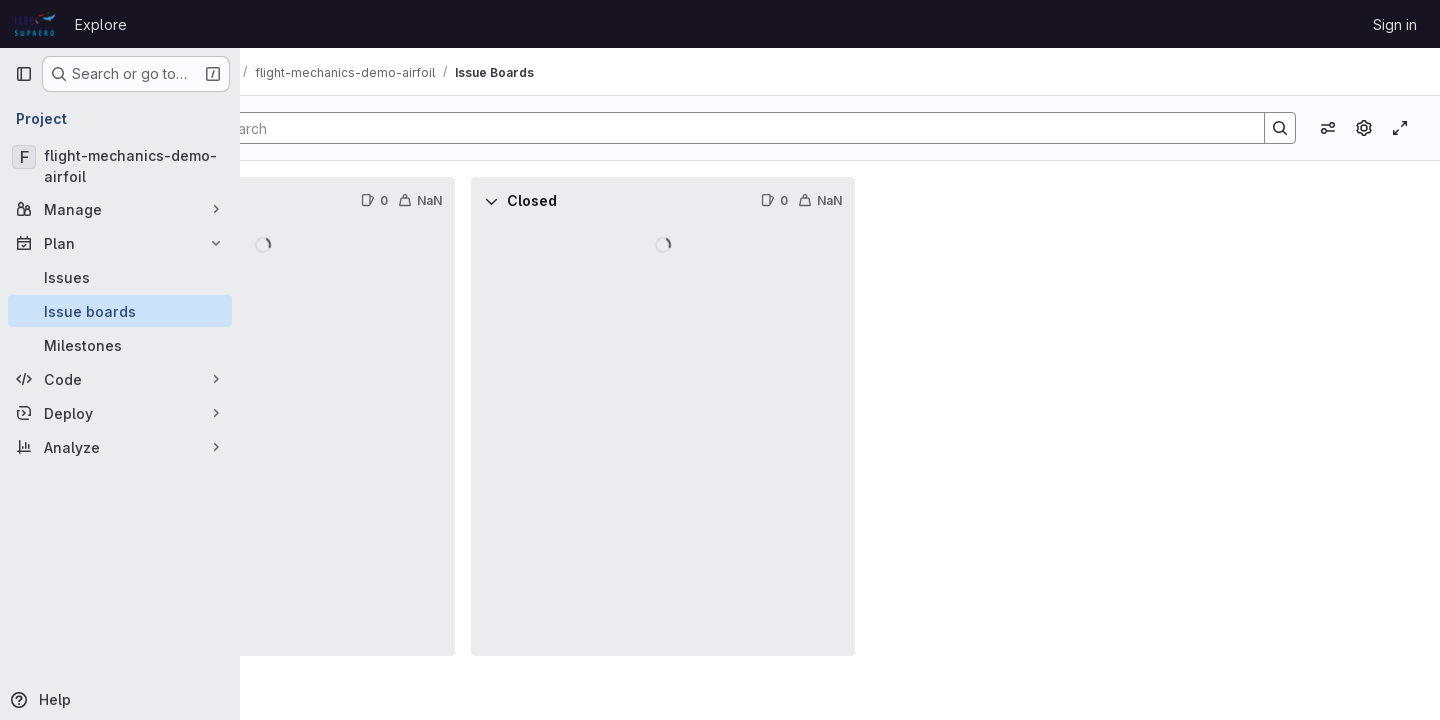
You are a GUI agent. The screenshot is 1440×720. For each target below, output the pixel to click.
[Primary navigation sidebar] (24, 74)
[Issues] (120, 277)
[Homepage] (35, 24)
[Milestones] (120, 345)
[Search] (823, 128)
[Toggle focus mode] (1400, 128)
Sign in (1395, 24)
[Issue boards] (120, 311)
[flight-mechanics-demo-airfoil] (120, 166)
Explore (101, 24)
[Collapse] (284, 201)
